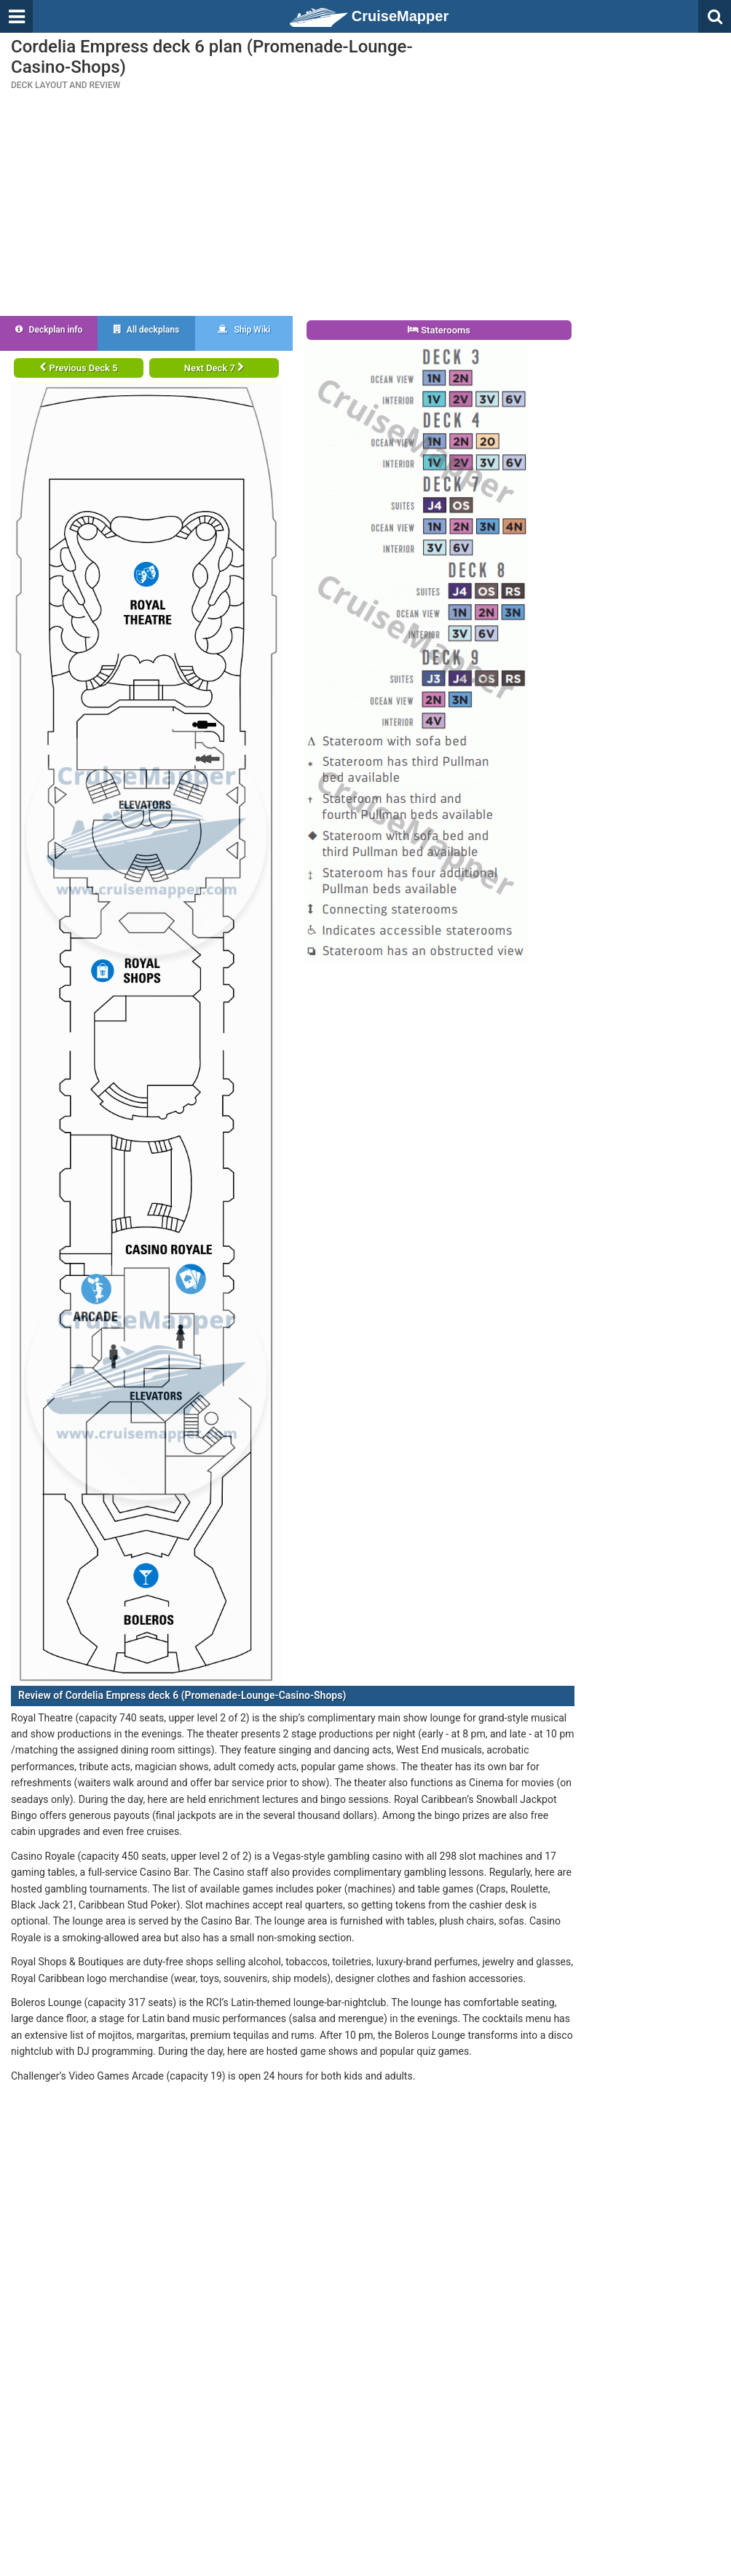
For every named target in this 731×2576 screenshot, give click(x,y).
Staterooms (439, 330)
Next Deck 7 (214, 367)
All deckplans (146, 330)
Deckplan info (49, 330)
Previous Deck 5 (78, 367)
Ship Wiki (244, 330)
